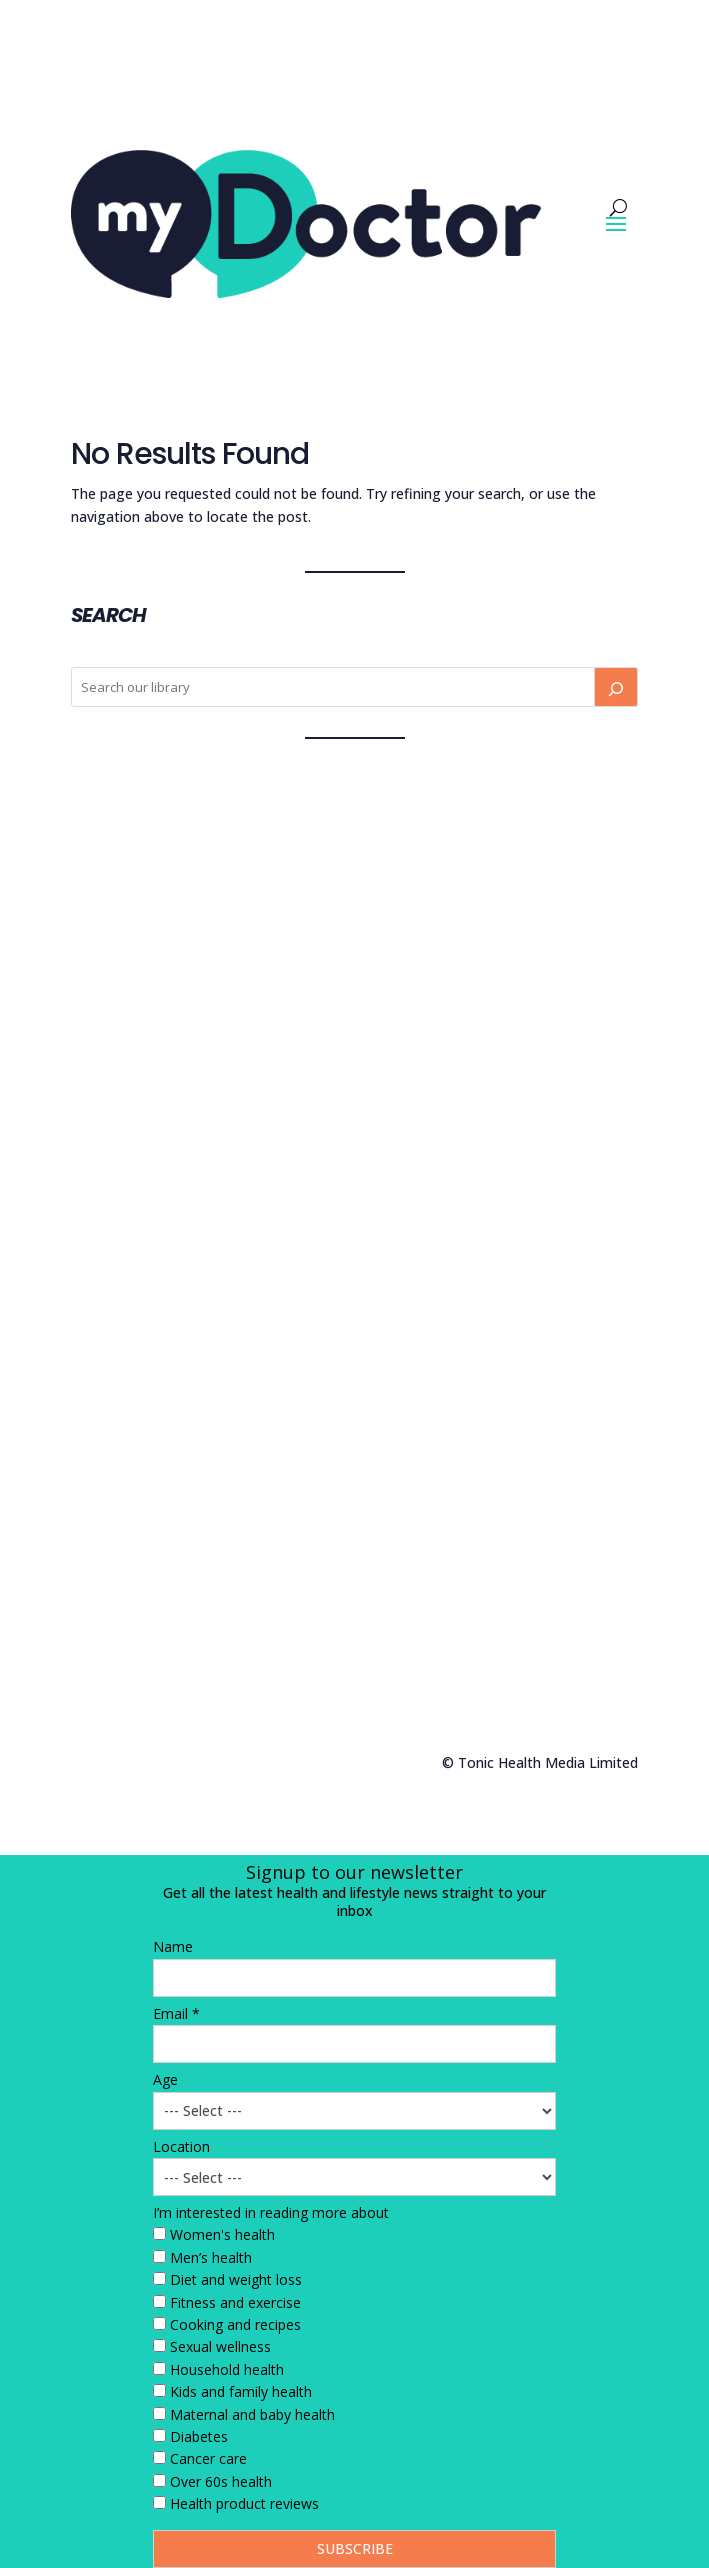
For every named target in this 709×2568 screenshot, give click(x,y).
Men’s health (211, 2257)
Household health (227, 2369)
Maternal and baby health (252, 2414)
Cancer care (208, 2458)
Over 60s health (221, 2481)
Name (173, 1946)
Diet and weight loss (236, 2279)
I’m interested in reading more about (271, 2212)
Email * (176, 2013)
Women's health (222, 2234)
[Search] (616, 687)
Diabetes (199, 2436)
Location (181, 2146)
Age (165, 2079)
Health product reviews (244, 2503)
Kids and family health (241, 2391)
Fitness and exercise (235, 2302)
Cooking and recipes (235, 2324)
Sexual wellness (220, 2346)
